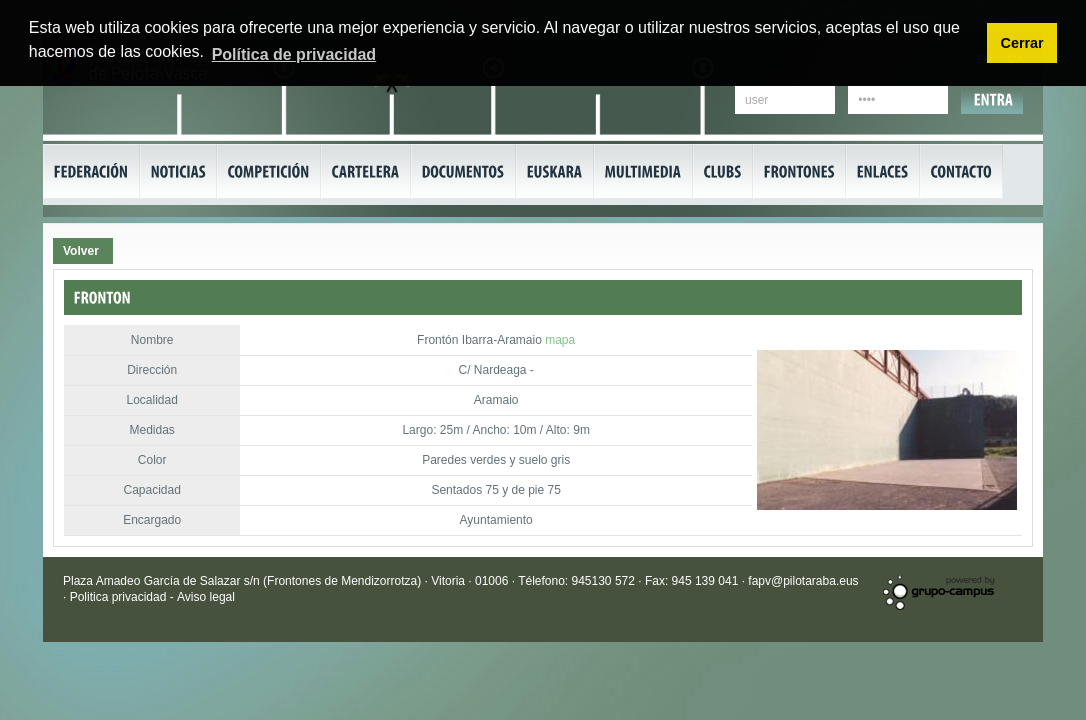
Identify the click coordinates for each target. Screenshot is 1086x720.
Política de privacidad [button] (294, 54)
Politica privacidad (120, 597)
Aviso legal (206, 597)
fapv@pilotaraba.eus (803, 581)
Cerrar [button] (1021, 43)
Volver (81, 251)
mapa (560, 340)
